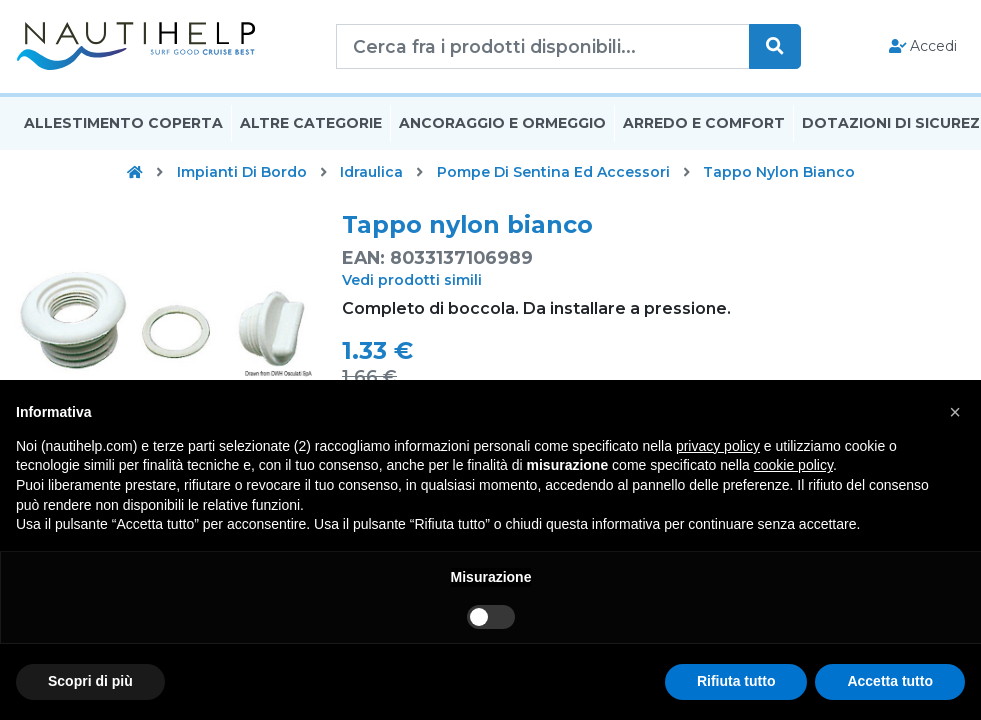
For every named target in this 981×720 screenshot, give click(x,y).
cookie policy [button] (793, 465)
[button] (955, 412)
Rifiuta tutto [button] (736, 681)
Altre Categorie (311, 123)
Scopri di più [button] (90, 681)
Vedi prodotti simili (412, 280)
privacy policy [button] (718, 446)
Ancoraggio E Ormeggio (502, 123)
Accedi (923, 46)
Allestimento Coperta (123, 123)
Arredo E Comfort (704, 123)
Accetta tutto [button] (890, 681)
